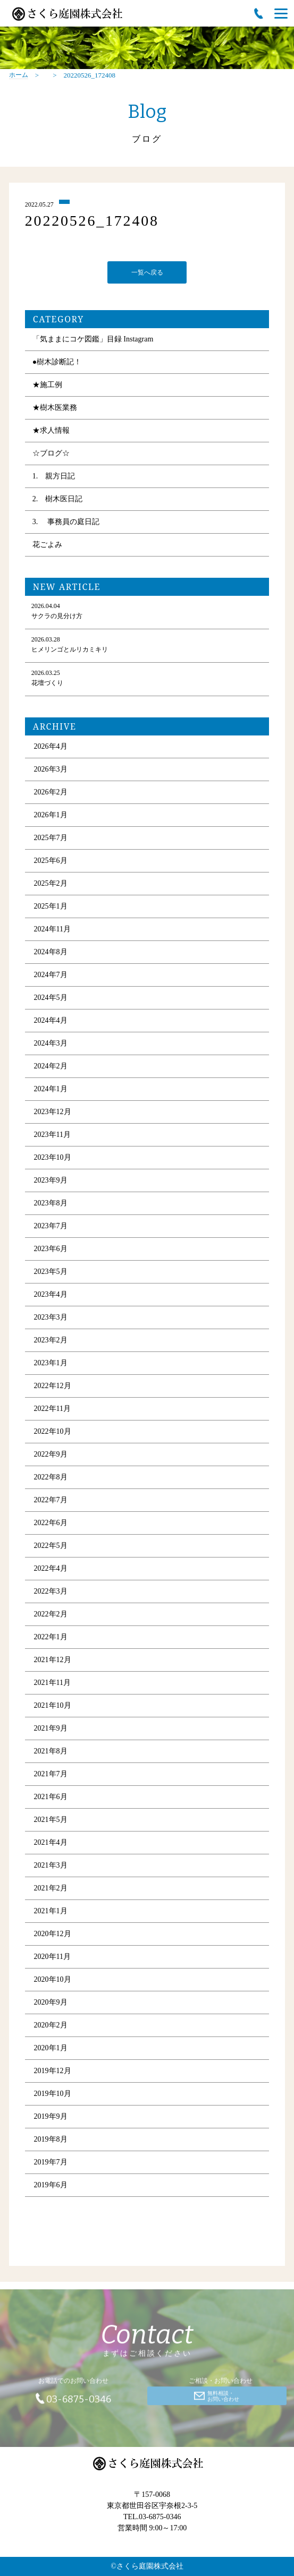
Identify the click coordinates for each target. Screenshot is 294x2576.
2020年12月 (52, 1935)
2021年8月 (51, 1753)
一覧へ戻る (147, 273)
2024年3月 (51, 1045)
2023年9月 (51, 1182)
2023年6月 (51, 1250)
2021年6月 (51, 1798)
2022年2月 (51, 1616)
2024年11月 (52, 931)
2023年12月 (52, 1113)
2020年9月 (51, 2004)
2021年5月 (51, 1821)
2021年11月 (52, 1684)
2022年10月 (52, 1433)
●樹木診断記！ (56, 363)
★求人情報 (51, 432)
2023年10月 (52, 1159)
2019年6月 (51, 2186)
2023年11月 (52, 1136)
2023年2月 (51, 1342)
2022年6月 (51, 1524)
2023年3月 (51, 1319)
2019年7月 (51, 2164)
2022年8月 (51, 1479)
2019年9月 (51, 2118)
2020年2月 (51, 2027)
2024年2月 (51, 1068)
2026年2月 (51, 794)
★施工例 (47, 386)
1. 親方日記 (53, 478)
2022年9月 (51, 1456)
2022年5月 (51, 1547)
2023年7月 (51, 1227)
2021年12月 (52, 1661)
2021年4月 (51, 1844)
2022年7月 (51, 1501)
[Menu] (281, 13)
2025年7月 (51, 839)
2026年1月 (51, 816)
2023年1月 (51, 1364)
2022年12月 (52, 1387)
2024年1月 (51, 1090)
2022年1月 (51, 1638)
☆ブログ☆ (51, 455)
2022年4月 (51, 1570)
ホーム (18, 75)
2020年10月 (52, 1981)
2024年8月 (51, 953)
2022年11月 (52, 1410)
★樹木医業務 (54, 409)
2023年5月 (51, 1273)
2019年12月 (52, 2072)
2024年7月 (51, 976)
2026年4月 (51, 748)
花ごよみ (47, 546)
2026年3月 (51, 771)
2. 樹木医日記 (57, 500)
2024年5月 (51, 999)
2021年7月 (51, 1775)
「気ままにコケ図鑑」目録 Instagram (92, 341)
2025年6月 (51, 862)
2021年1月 (51, 1912)
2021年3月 (51, 1867)
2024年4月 (51, 1022)
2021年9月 (51, 1730)
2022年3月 (51, 1593)
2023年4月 (51, 1296)
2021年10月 (52, 1707)
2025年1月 (51, 908)
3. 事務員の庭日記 (65, 523)
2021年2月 (51, 1890)
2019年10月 (52, 2095)
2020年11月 (52, 1958)
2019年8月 (51, 2141)
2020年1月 (51, 2049)
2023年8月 (51, 1205)
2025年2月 (51, 885)
